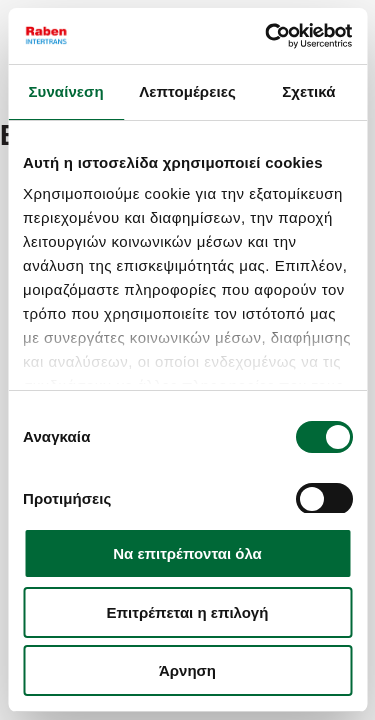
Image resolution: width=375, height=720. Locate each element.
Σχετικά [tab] (308, 91)
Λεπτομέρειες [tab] (187, 91)
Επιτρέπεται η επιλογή (188, 612)
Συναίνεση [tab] (65, 91)
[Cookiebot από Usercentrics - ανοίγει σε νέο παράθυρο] (267, 36)
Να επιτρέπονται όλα (187, 553)
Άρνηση (187, 670)
